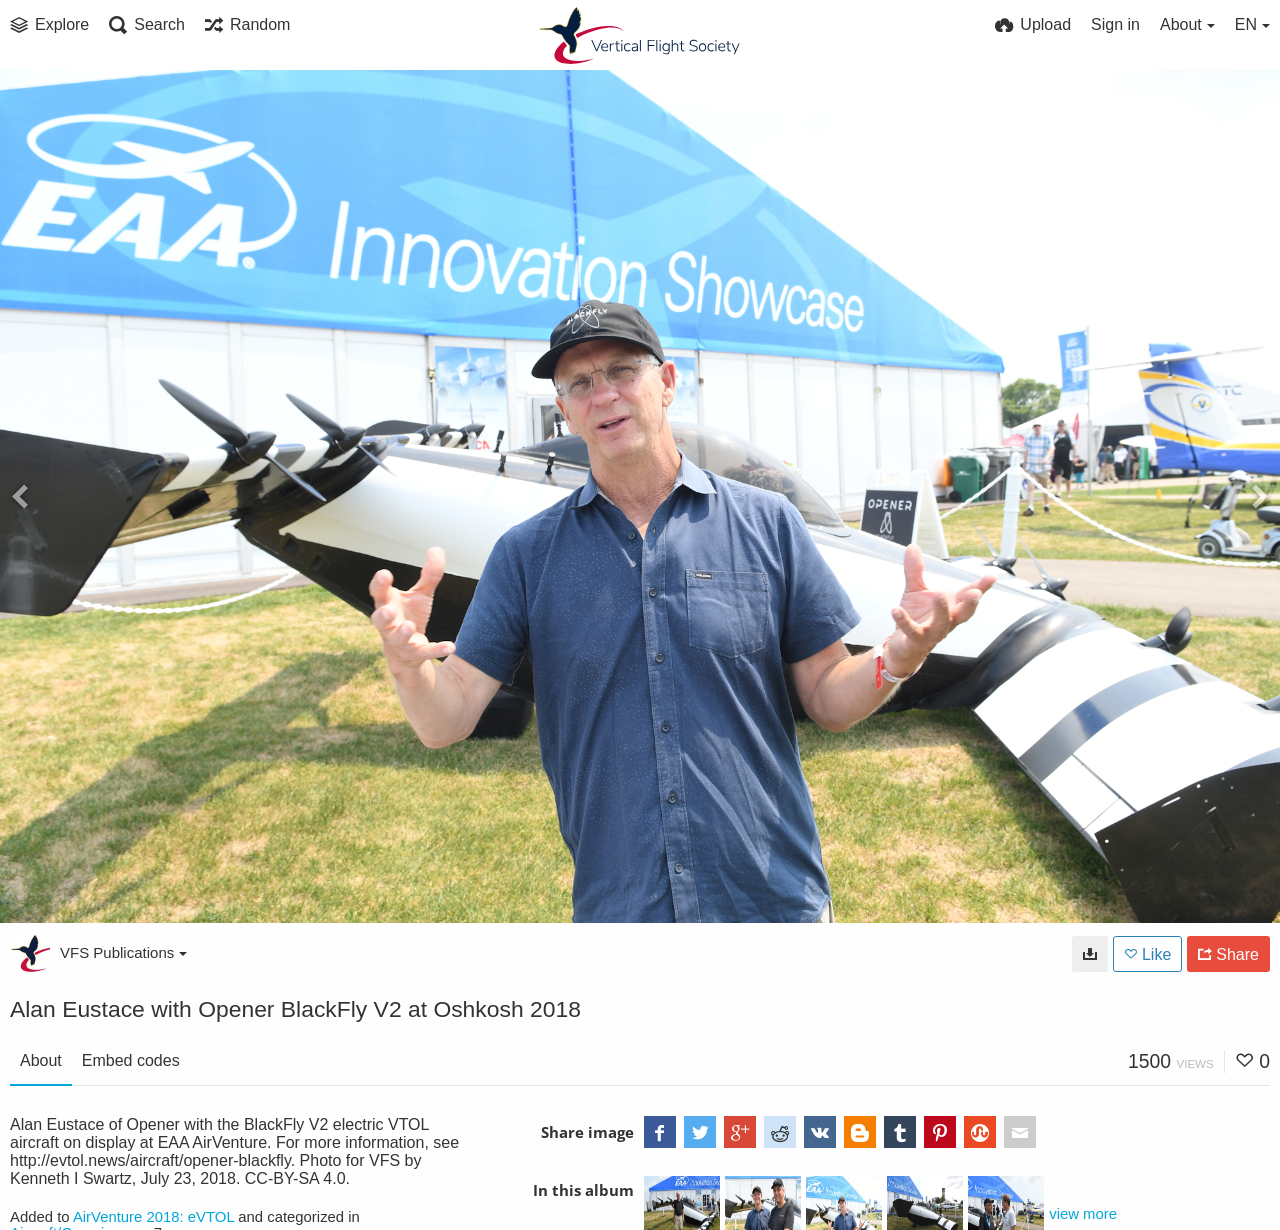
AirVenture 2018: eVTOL (153, 1217)
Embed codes (131, 1060)
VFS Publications (123, 952)
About (41, 1060)
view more (1083, 1214)
